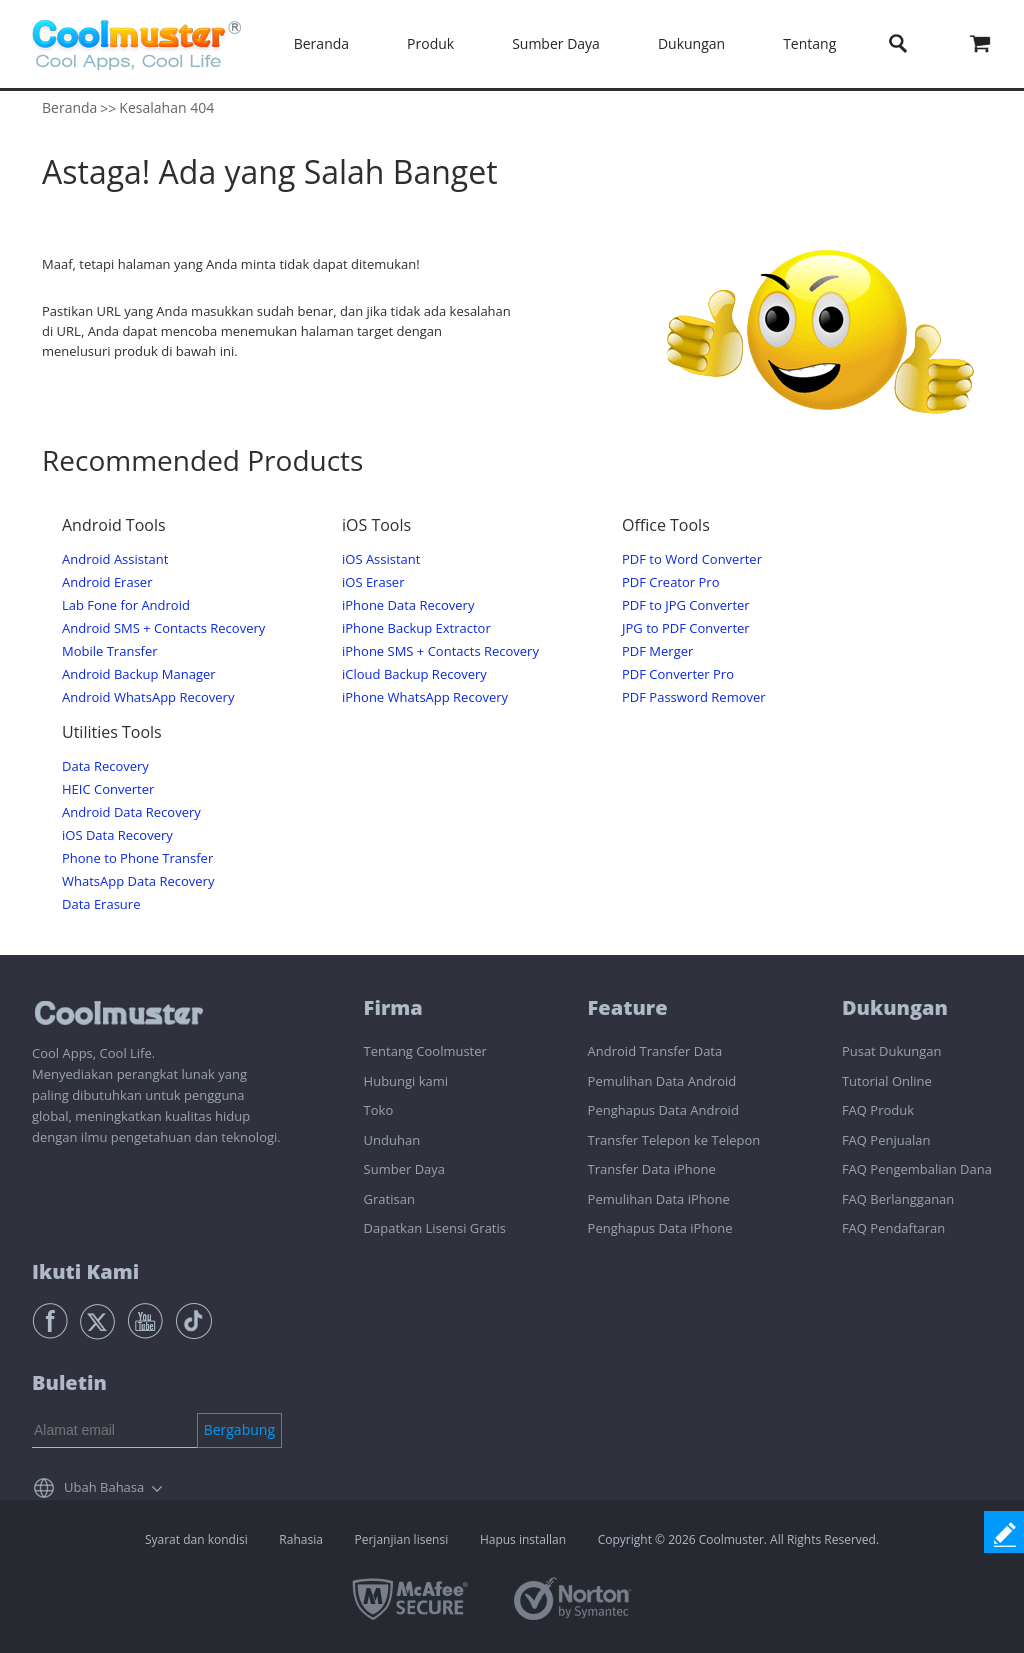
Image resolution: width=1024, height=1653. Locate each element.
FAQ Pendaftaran (893, 1228)
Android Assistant (115, 559)
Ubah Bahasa (104, 1487)
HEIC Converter (108, 789)
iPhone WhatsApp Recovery (425, 697)
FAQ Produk (878, 1110)
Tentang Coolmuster (425, 1051)
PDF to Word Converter (692, 559)
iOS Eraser (373, 582)
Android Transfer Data (655, 1051)
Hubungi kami (406, 1081)
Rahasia (301, 1539)
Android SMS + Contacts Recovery (163, 628)
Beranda (321, 43)
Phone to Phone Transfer (137, 858)
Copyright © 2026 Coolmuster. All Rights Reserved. (738, 1539)
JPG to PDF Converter (686, 628)
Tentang (809, 43)
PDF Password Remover (694, 697)
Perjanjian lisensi (401, 1539)
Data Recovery (105, 766)
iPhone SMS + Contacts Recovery (440, 651)
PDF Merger (657, 651)
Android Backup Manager (139, 674)
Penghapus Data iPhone (660, 1228)
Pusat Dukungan (892, 1051)
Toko (379, 1110)
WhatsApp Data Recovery (138, 881)
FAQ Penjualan (886, 1140)
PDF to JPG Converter (686, 605)
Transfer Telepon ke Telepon (674, 1140)
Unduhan (392, 1140)
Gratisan (389, 1199)
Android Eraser (107, 582)
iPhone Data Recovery (408, 605)
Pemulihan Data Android (662, 1081)
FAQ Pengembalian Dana (917, 1169)
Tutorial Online (887, 1081)
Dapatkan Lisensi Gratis (435, 1228)
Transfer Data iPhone (652, 1169)
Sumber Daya (556, 43)
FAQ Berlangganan (898, 1199)
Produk (430, 43)
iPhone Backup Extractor (416, 628)
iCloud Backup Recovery (414, 674)
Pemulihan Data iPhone (659, 1199)
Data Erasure (101, 904)
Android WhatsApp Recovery (148, 697)
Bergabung (239, 1429)
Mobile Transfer (110, 651)
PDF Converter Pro (678, 674)
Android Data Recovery (131, 812)
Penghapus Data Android (663, 1110)
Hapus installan (523, 1539)
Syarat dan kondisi (196, 1539)
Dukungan (691, 43)
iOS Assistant (381, 559)
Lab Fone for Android (126, 605)
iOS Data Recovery (117, 835)
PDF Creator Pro (670, 582)
